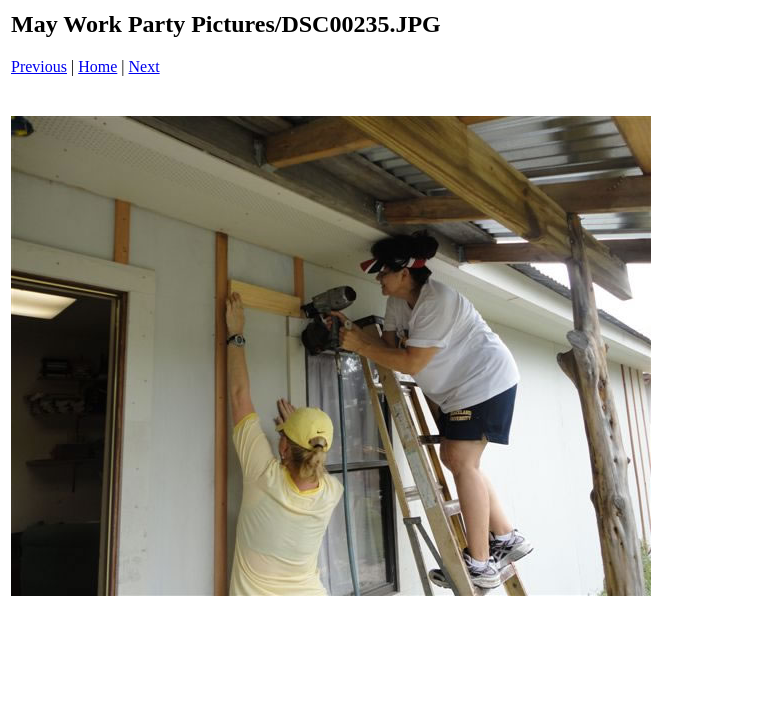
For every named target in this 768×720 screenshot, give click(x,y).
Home (97, 66)
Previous (39, 66)
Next (144, 66)
